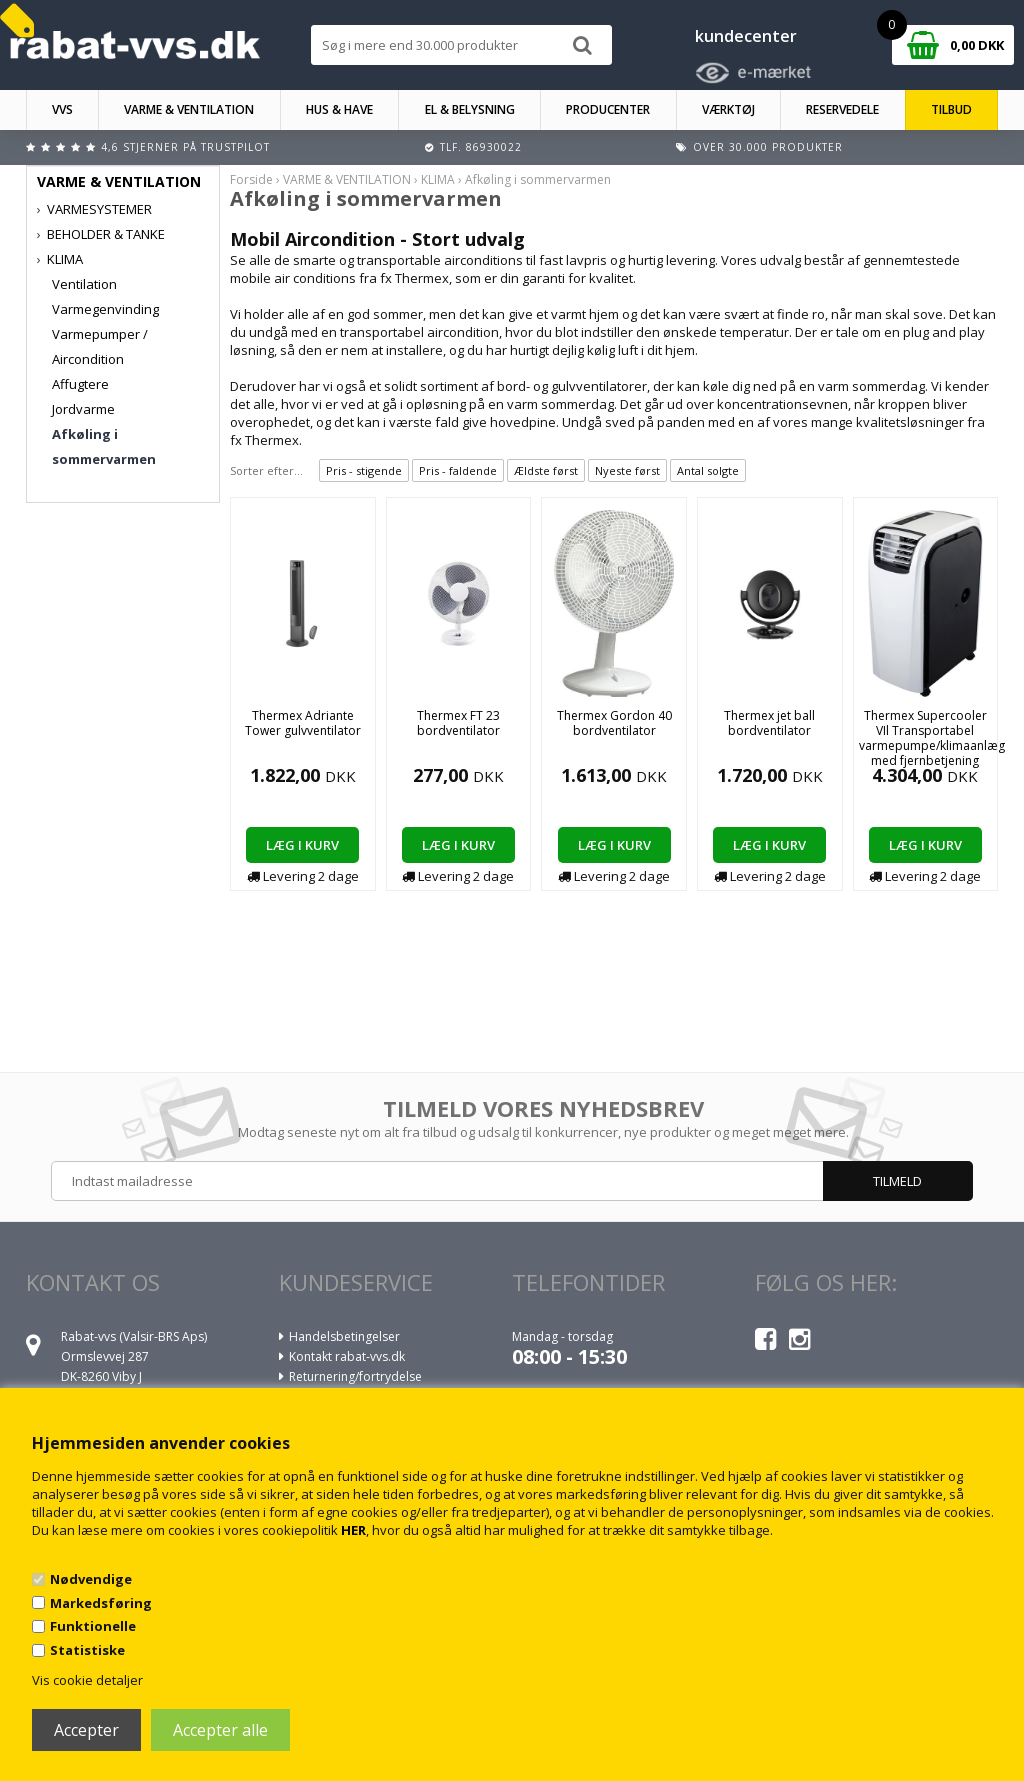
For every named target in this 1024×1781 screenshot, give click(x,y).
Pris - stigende (364, 470)
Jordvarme (83, 409)
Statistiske (87, 1650)
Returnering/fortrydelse (355, 1376)
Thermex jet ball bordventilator (769, 723)
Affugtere (80, 384)
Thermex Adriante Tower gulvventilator (303, 723)
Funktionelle (93, 1626)
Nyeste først (627, 470)
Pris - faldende (458, 470)
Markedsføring (101, 1603)
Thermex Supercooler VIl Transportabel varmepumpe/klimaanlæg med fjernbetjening (932, 738)
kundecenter (746, 36)
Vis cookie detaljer (87, 1680)
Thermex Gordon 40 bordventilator (614, 723)
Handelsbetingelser (344, 1336)
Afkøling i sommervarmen (104, 446)
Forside (251, 179)
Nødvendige (91, 1579)
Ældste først (546, 470)
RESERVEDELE (842, 109)
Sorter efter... (266, 470)
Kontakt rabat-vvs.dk (347, 1356)
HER (353, 1530)
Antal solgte (708, 470)
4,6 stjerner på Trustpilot (185, 147)
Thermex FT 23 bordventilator (458, 723)
